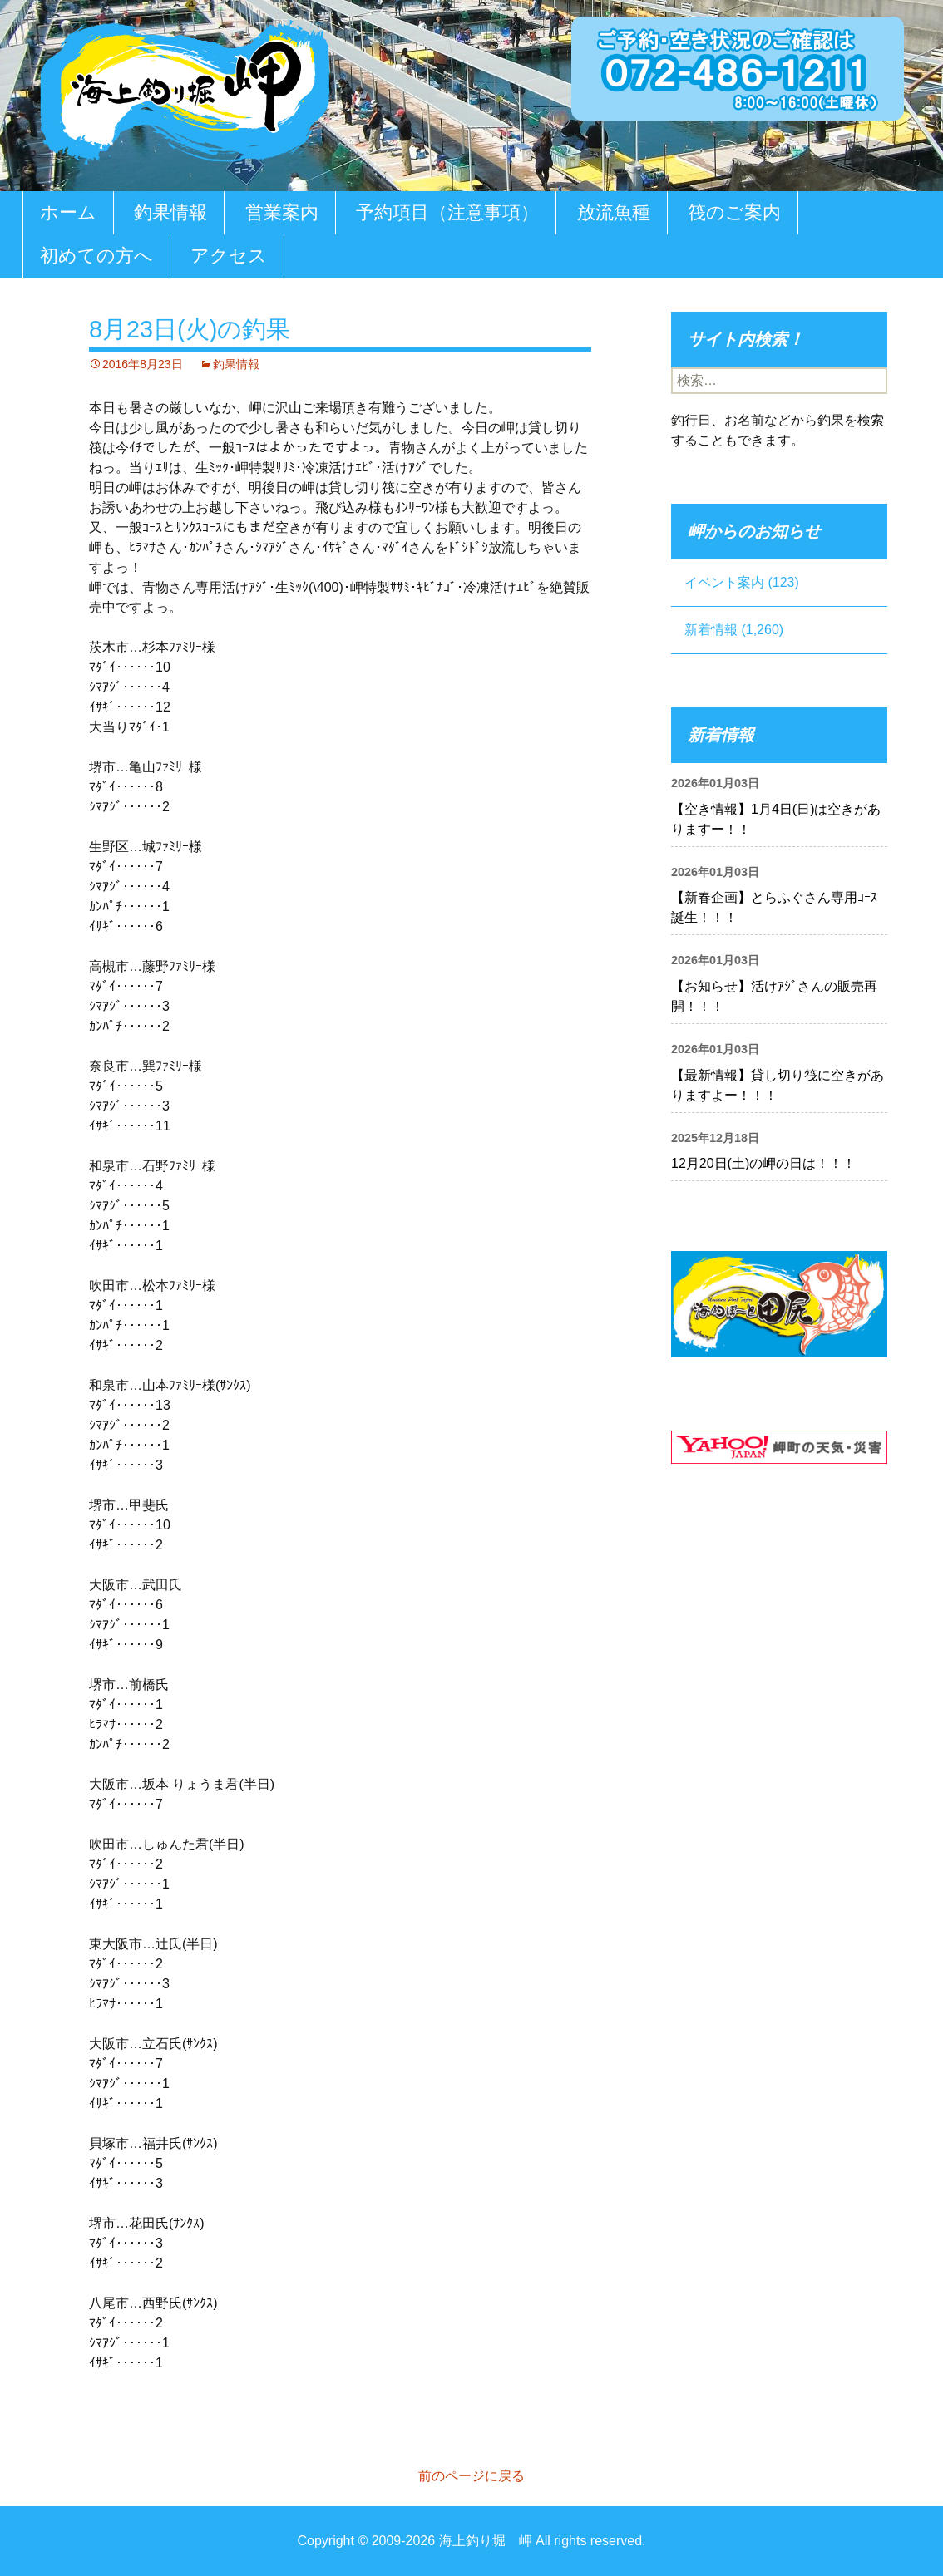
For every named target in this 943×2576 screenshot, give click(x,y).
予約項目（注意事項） (447, 212)
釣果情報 (170, 212)
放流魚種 (613, 212)
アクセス (228, 255)
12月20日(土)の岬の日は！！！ (763, 1163)
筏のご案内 (734, 212)
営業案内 (281, 212)
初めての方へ (96, 255)
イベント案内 (724, 582)
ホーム (68, 212)
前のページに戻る (471, 2476)
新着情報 (711, 630)
